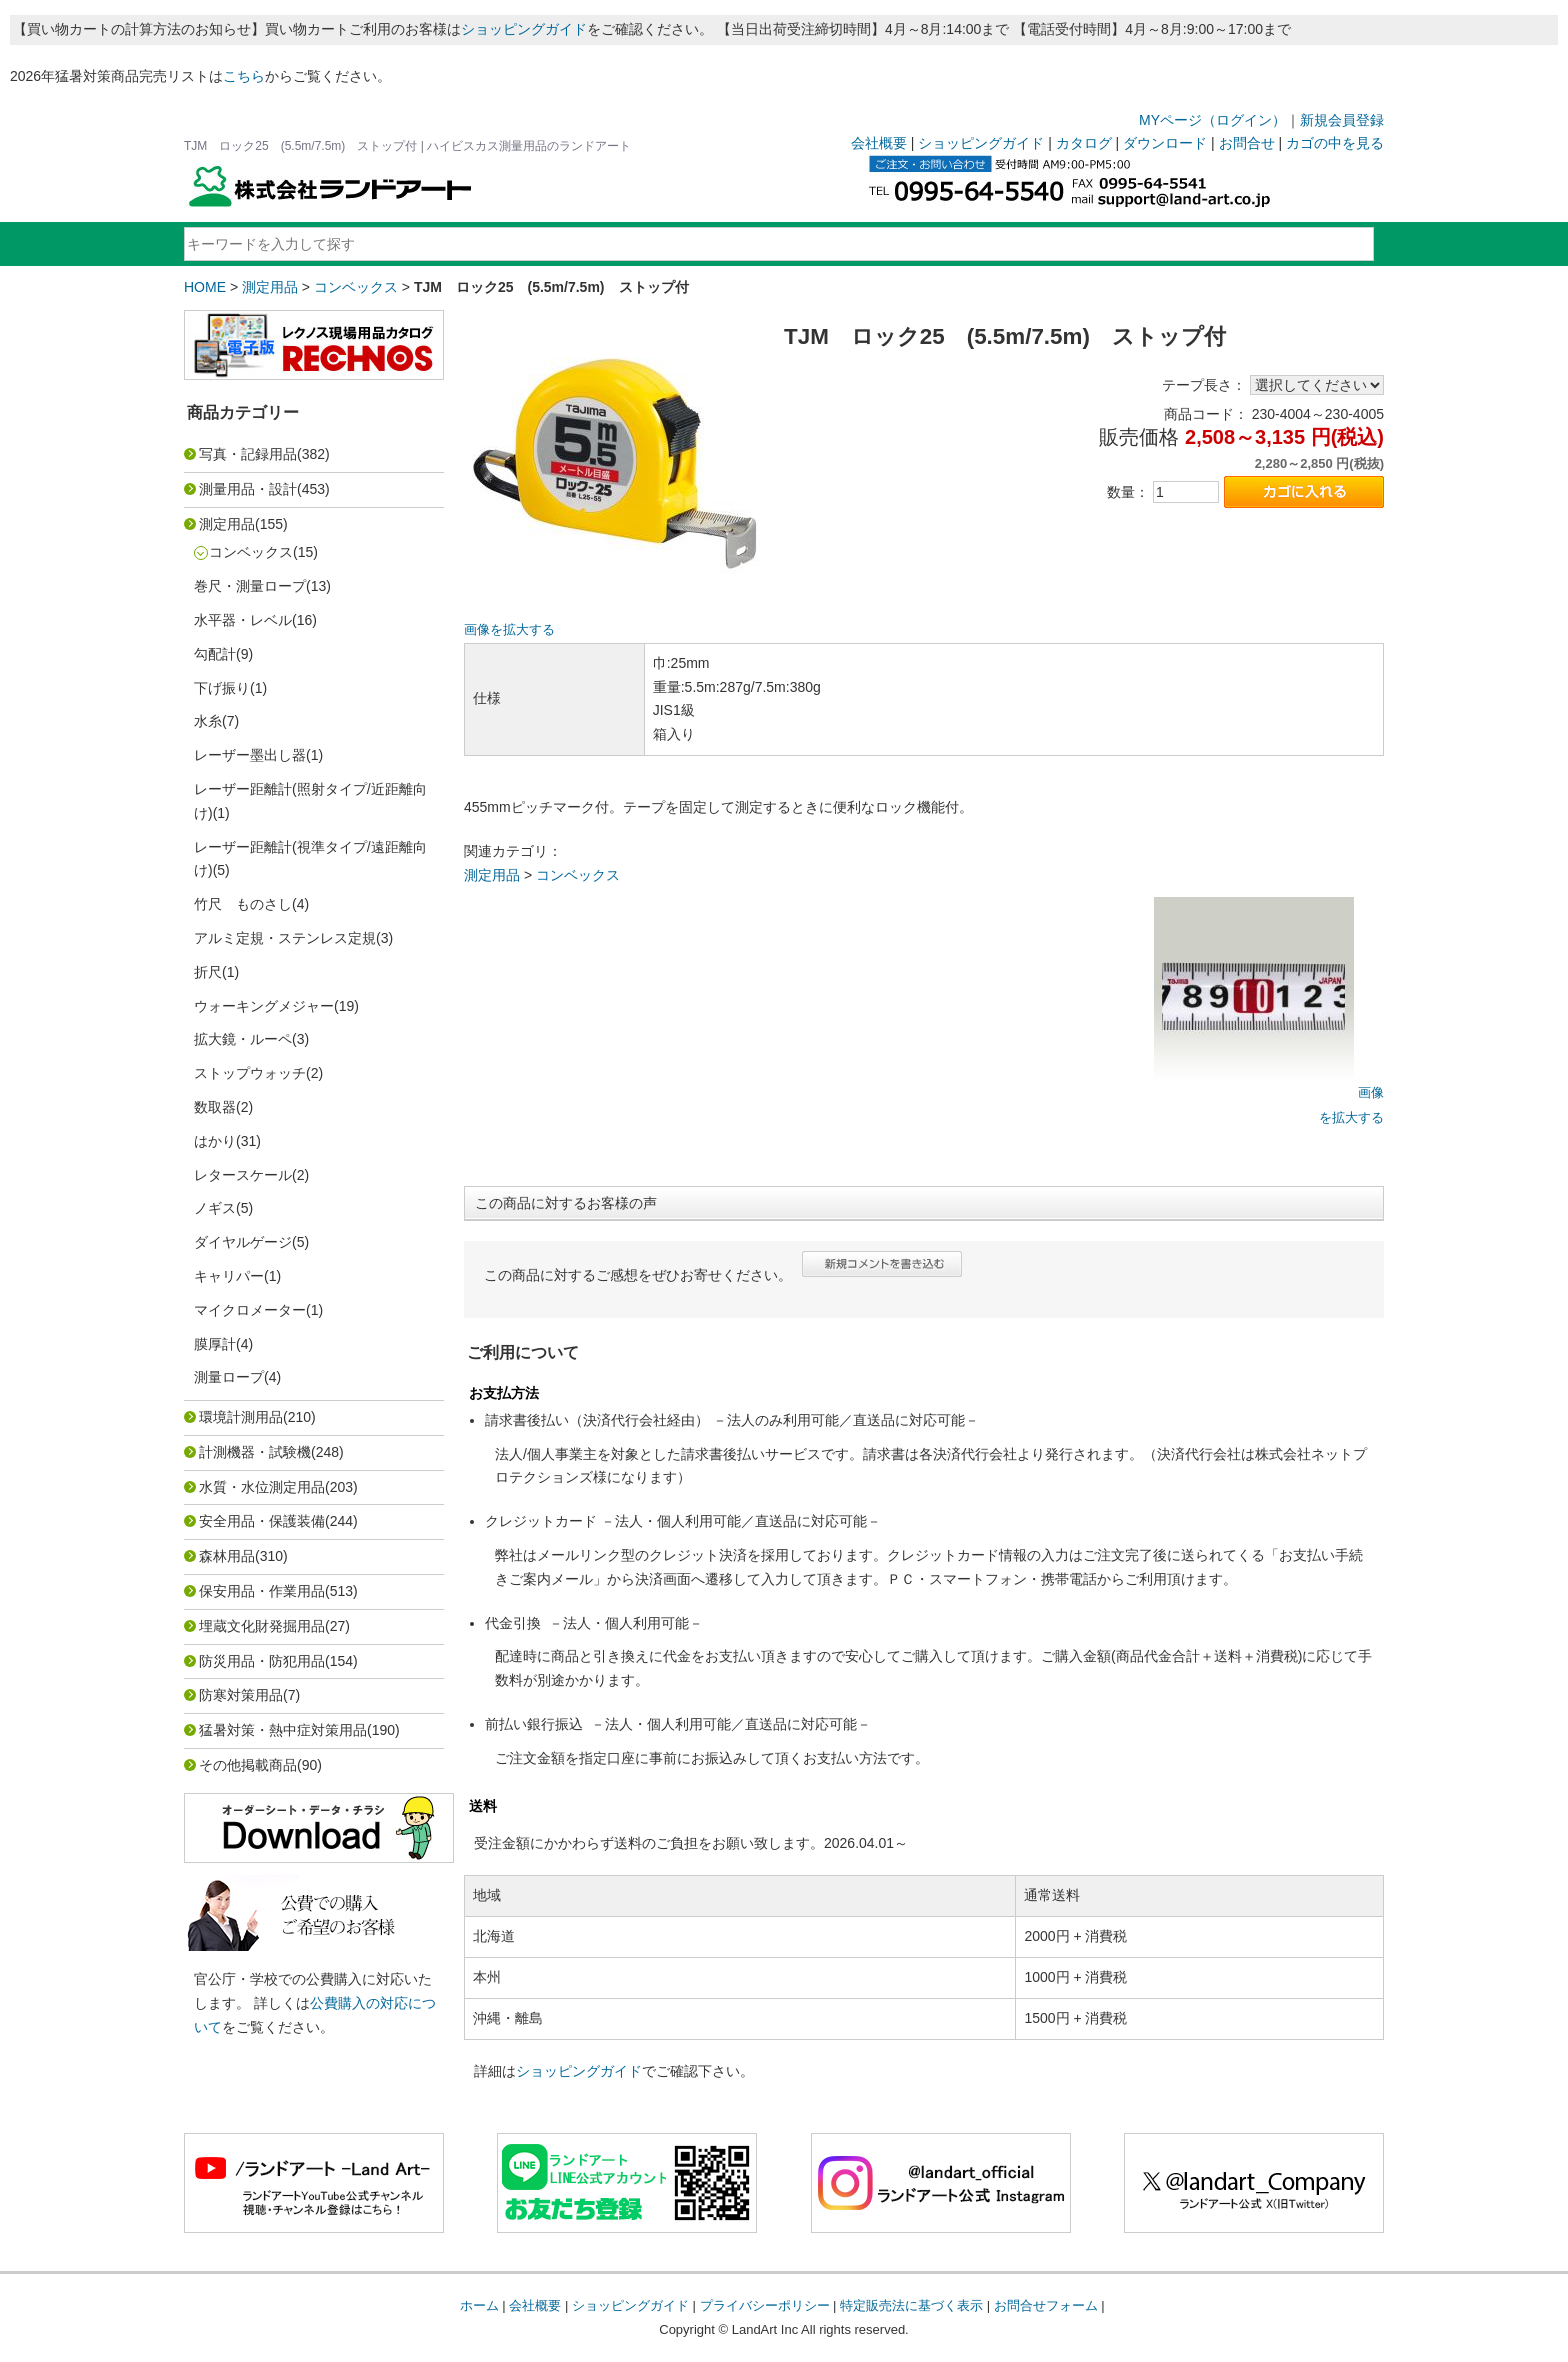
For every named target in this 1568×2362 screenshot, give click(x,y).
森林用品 (227, 1556)
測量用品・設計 (248, 489)
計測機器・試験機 (255, 1452)
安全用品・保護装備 (262, 1521)
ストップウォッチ (250, 1073)
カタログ (1084, 143)
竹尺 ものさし (243, 904)
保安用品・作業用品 (262, 1591)
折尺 (208, 972)
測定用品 (270, 287)
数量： (1128, 492)
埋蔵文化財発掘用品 (262, 1626)
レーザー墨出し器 (250, 755)
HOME (205, 287)
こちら (244, 76)
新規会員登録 (1342, 120)
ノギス (215, 1208)
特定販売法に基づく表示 (911, 2305)
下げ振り (222, 688)
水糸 (208, 721)
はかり (215, 1141)
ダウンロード (1165, 143)
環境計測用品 (241, 1417)
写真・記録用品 (248, 454)
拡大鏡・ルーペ (243, 1039)
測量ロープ (229, 1377)
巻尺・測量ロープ (250, 586)
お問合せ (1247, 143)
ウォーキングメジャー (264, 1006)
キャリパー (229, 1276)
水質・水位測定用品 (262, 1487)
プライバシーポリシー (765, 2305)
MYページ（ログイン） (1212, 120)
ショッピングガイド (524, 29)
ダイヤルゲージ (243, 1242)
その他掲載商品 (248, 1765)
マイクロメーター (250, 1310)
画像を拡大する (509, 630)
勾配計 (215, 654)
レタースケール (243, 1175)
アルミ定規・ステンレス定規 (285, 938)
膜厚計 (215, 1344)
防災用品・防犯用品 (262, 1661)
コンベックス (356, 287)
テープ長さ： (1204, 385)
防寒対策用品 (241, 1695)
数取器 (215, 1107)
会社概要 (879, 143)
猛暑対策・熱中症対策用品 (283, 1730)
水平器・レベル (243, 620)
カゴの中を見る (1335, 143)
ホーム (479, 2305)
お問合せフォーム (1046, 2305)
